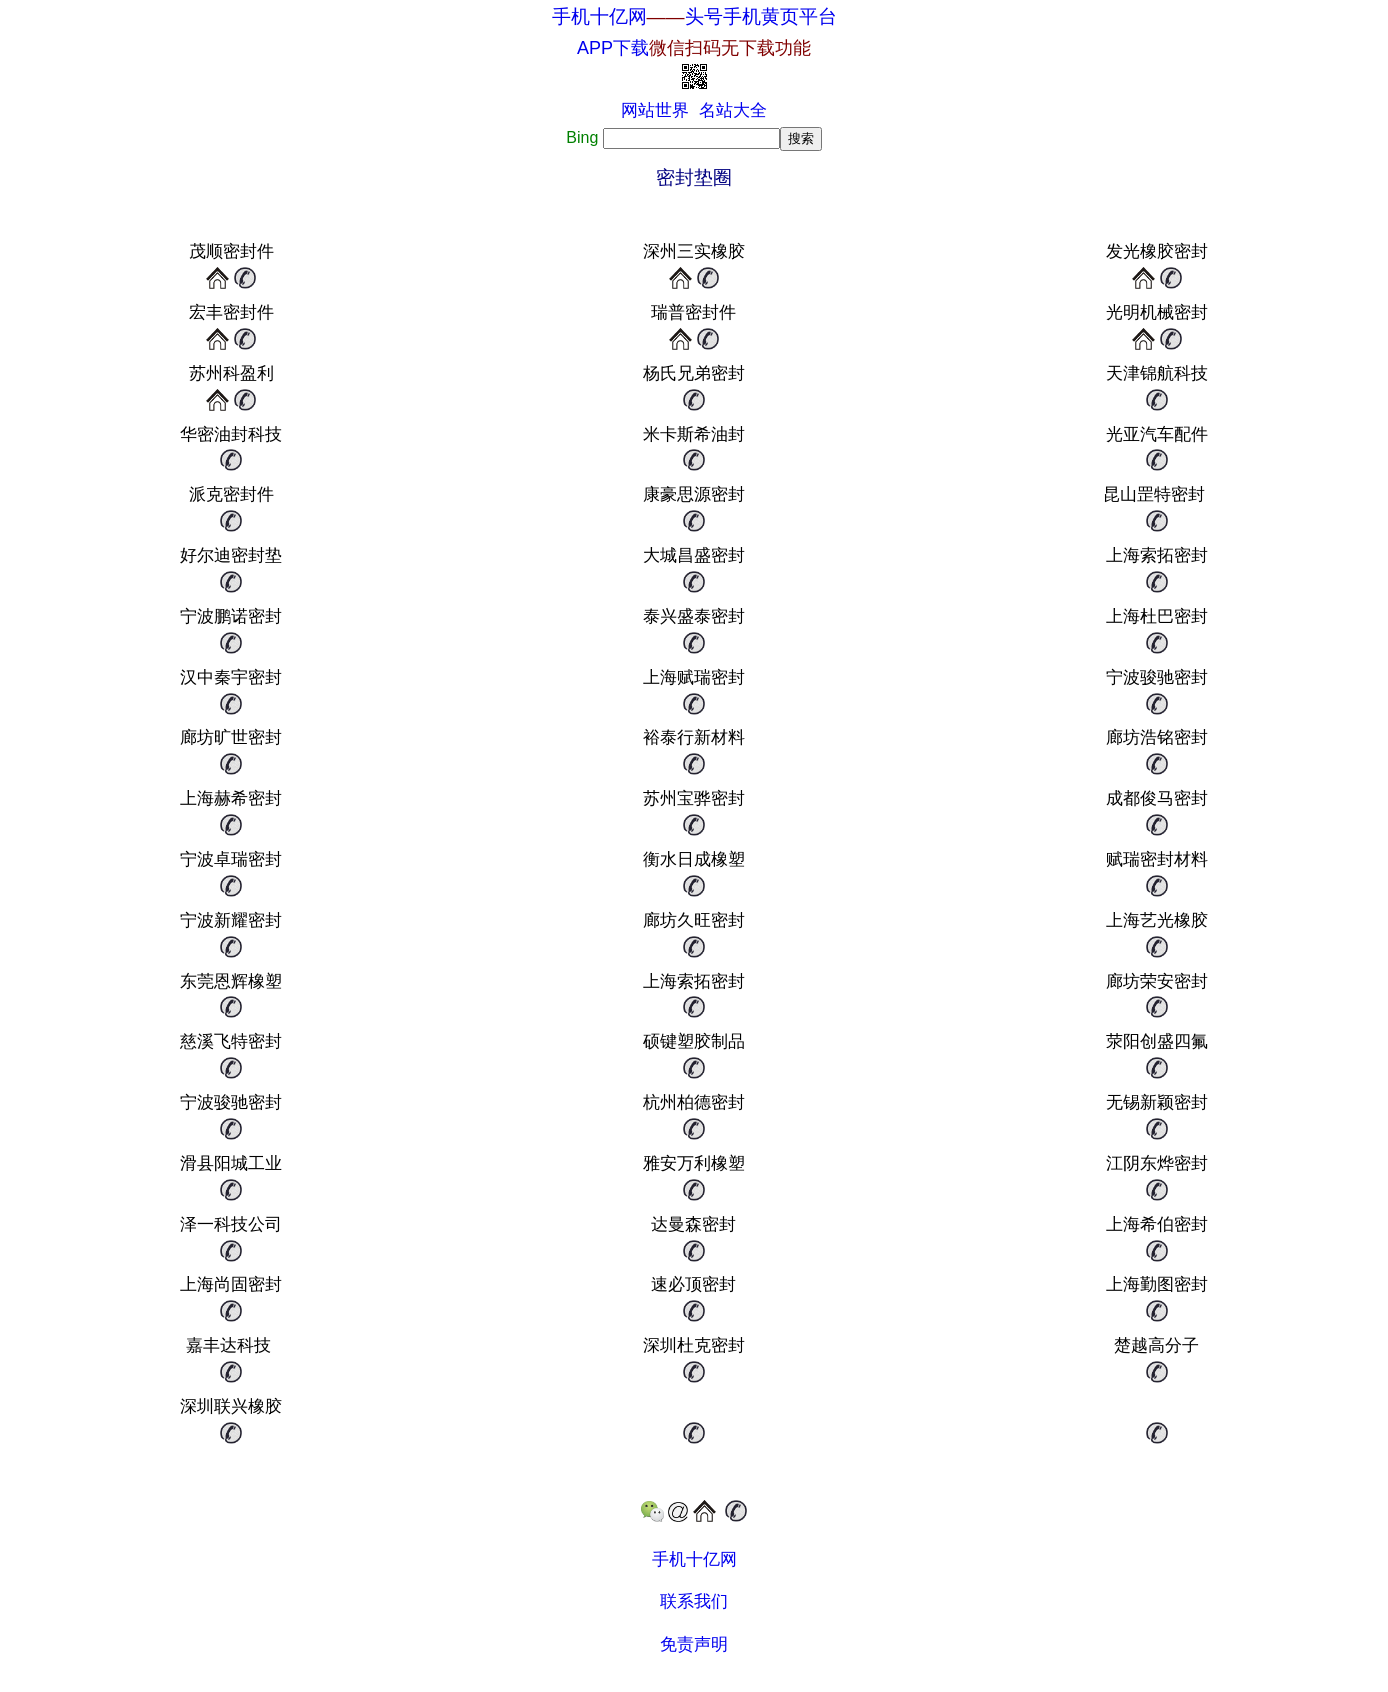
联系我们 (694, 1601)
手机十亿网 (599, 16)
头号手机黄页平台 (761, 16)
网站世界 (655, 110)
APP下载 (694, 48)
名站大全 (733, 110)
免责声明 (694, 1644)
